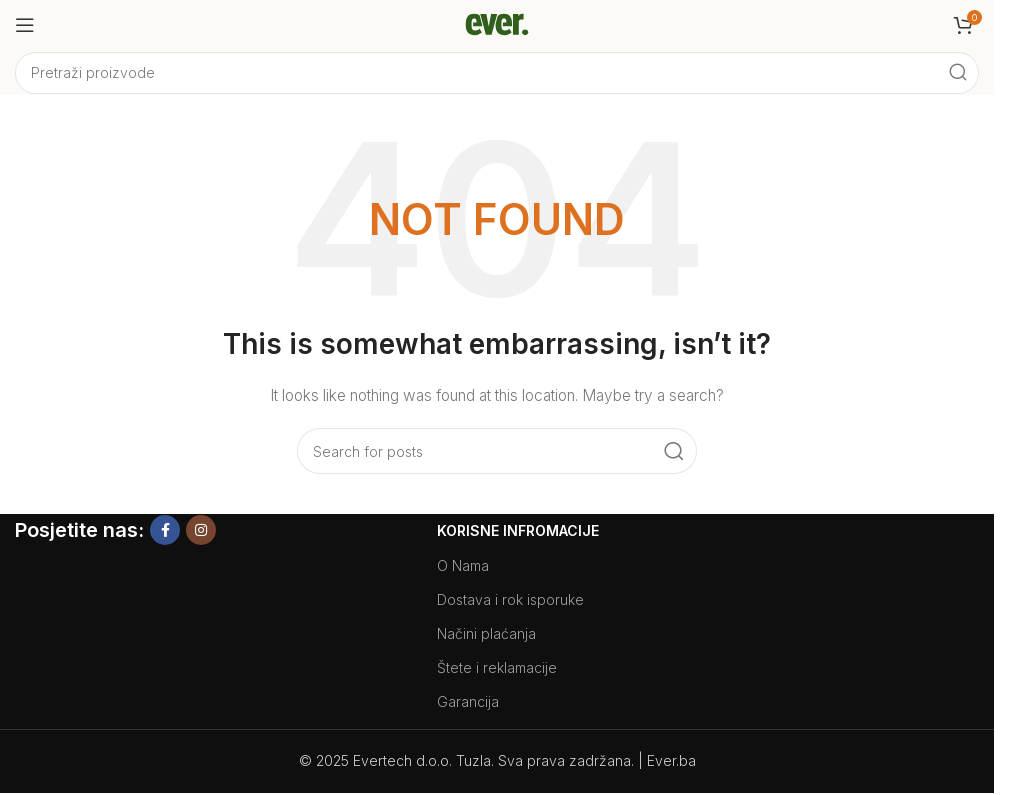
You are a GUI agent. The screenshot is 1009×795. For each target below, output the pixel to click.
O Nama (463, 565)
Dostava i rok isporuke (510, 599)
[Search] (497, 73)
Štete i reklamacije (497, 667)
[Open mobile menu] (25, 25)
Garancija (468, 701)
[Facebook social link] (165, 530)
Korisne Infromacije (518, 530)
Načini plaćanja (486, 633)
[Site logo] (497, 23)
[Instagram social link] (201, 530)
